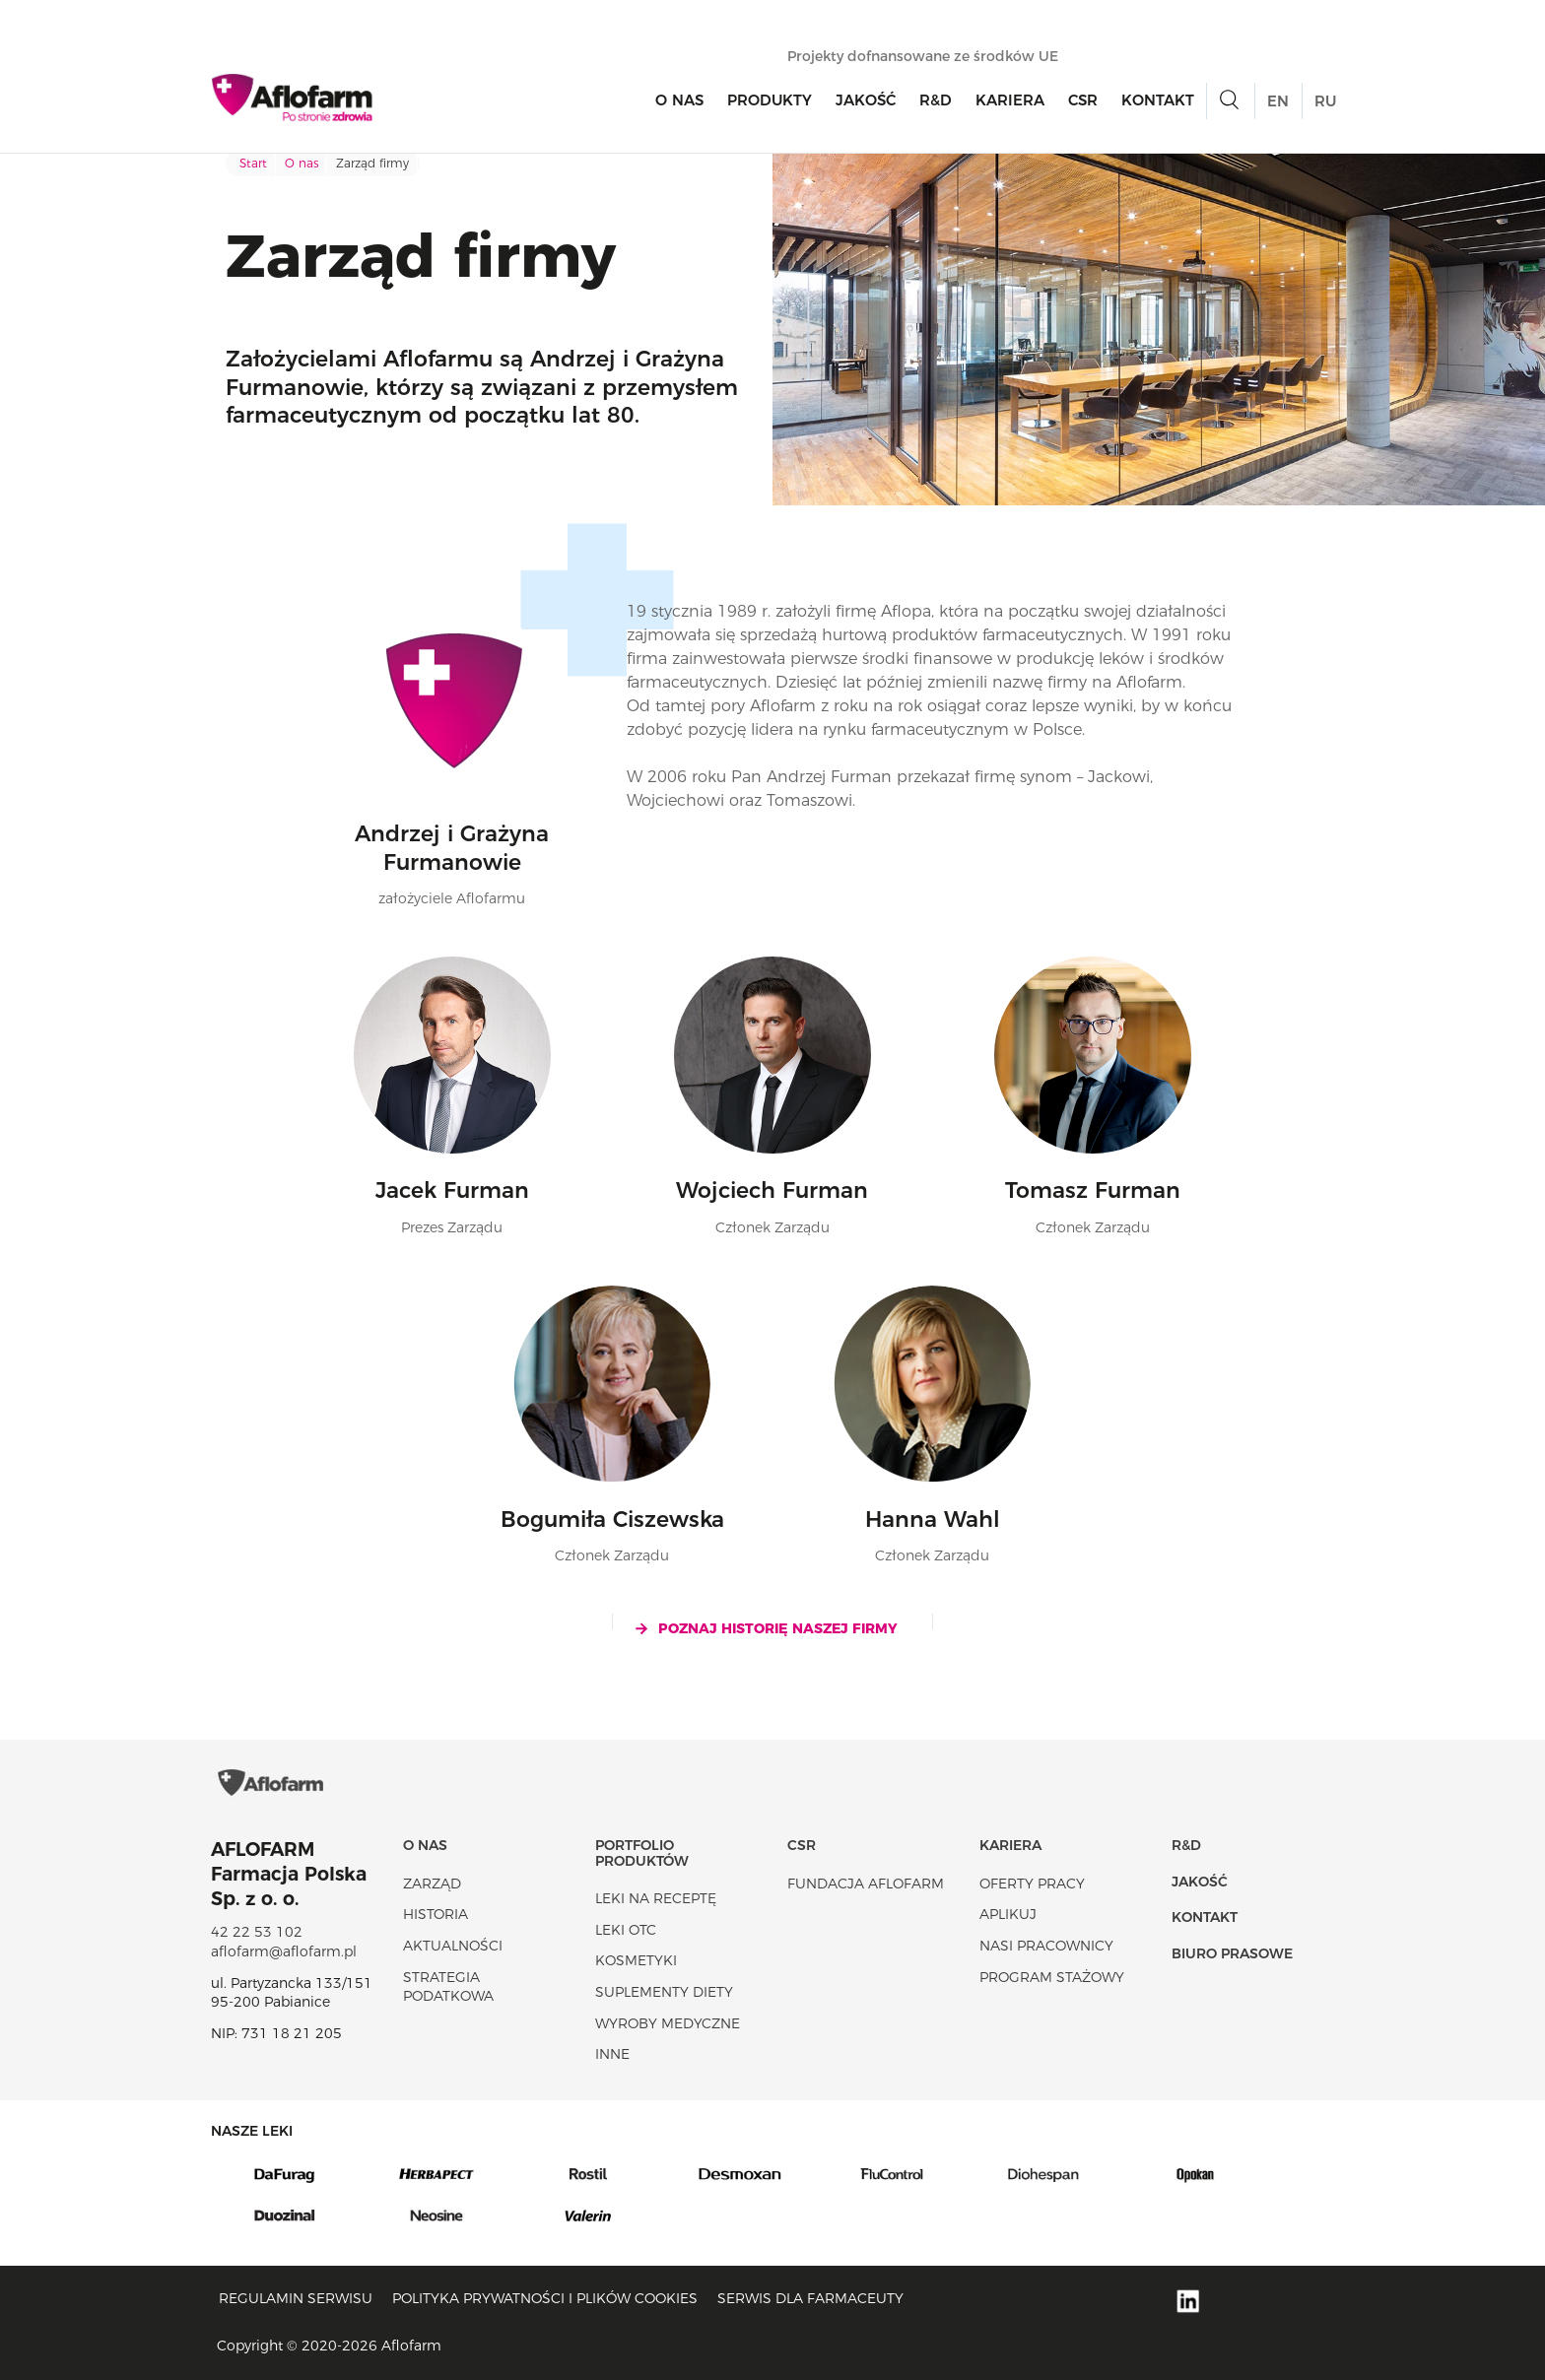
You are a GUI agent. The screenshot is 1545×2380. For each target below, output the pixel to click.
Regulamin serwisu (295, 2298)
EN (1278, 101)
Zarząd (432, 1883)
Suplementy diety (664, 1992)
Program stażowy (1051, 1977)
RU (1325, 101)
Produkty (769, 100)
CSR (1083, 100)
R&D (935, 100)
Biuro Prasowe (1232, 1953)
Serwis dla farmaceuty (810, 2298)
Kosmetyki (636, 1960)
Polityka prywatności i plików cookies (545, 2298)
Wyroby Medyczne (667, 2023)
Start (253, 163)
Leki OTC (625, 1930)
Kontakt (1157, 100)
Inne (612, 2054)
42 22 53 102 (256, 1932)
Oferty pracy (1032, 1883)
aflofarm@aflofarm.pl (284, 1951)
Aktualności (453, 1945)
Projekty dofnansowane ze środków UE (932, 56)
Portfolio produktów (642, 1852)
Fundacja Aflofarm (865, 1883)
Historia (435, 1914)
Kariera (1009, 100)
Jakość (866, 100)
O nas (679, 100)
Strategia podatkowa (448, 1987)
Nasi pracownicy (1046, 1945)
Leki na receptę (655, 1898)
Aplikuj (1008, 1914)
